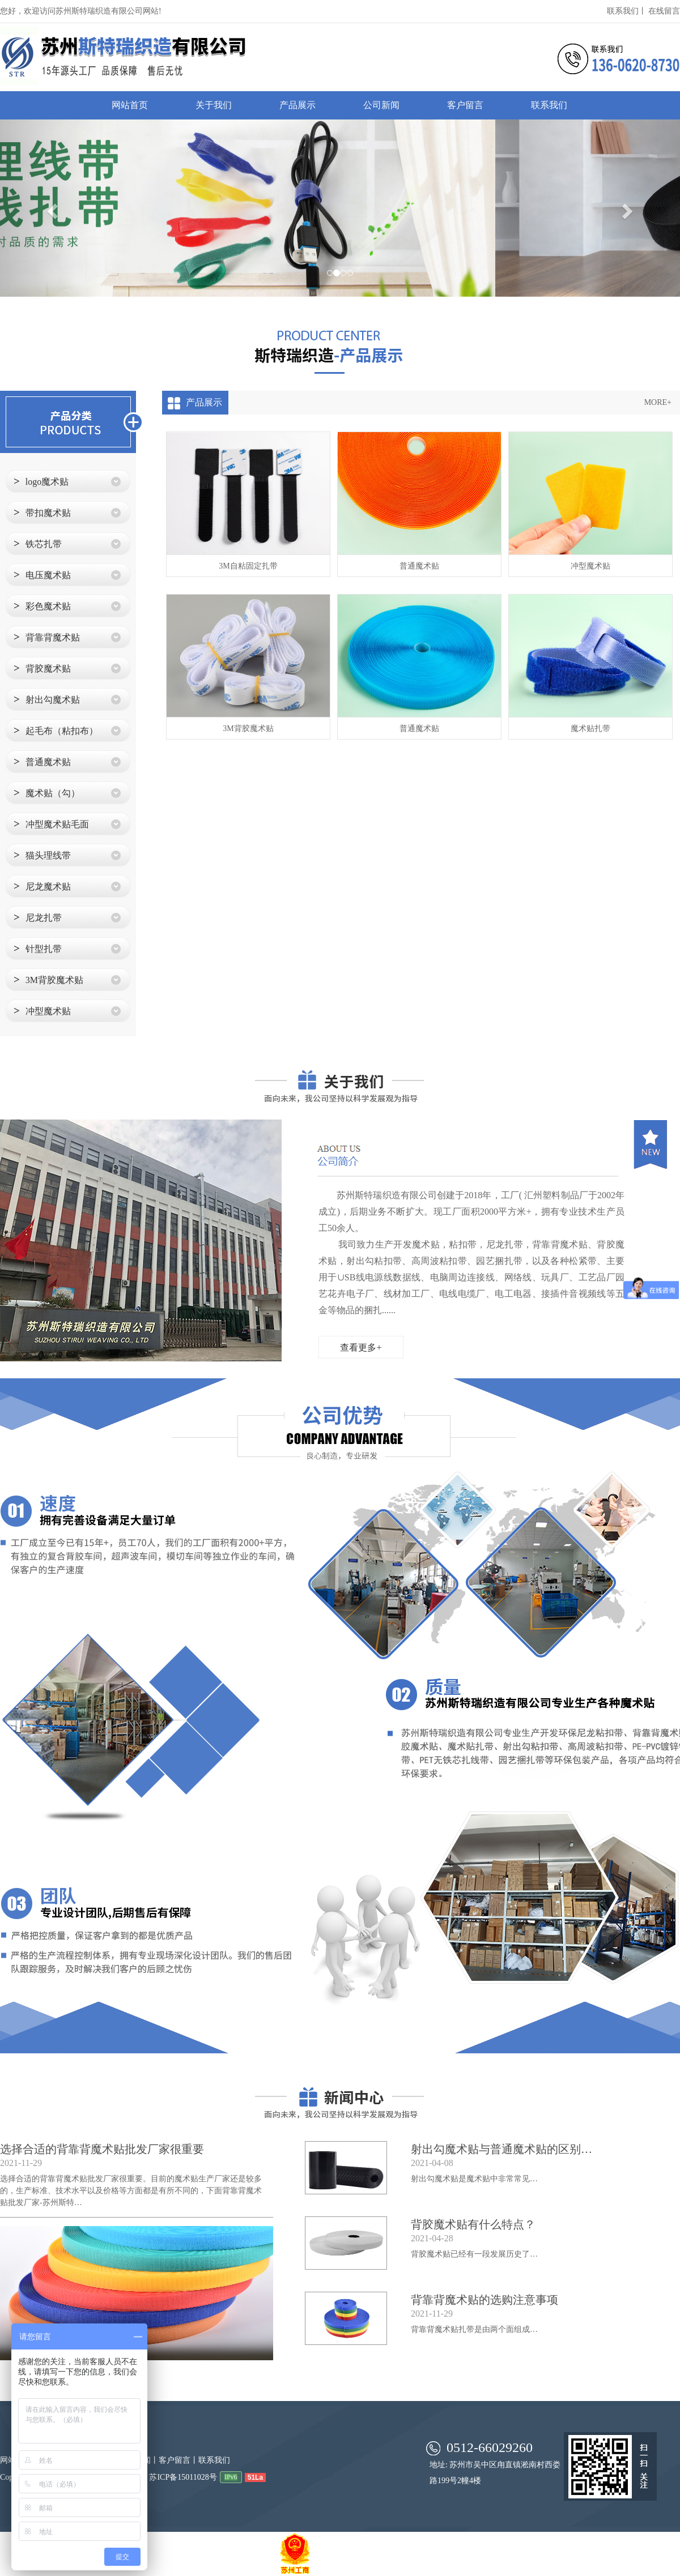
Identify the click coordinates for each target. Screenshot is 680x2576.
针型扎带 (38, 948)
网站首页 (130, 105)
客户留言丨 (178, 2460)
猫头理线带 (42, 855)
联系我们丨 (627, 11)
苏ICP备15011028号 (182, 2477)
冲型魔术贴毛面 (51, 824)
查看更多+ (360, 1347)
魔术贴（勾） (47, 792)
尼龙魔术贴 (42, 886)
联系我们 (549, 105)
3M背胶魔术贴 (48, 979)
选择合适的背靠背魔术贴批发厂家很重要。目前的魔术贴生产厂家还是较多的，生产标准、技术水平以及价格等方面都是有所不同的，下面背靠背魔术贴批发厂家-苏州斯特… (131, 2191)
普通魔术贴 (42, 761)
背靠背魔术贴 (47, 637)
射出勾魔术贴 (47, 699)
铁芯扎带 (38, 543)
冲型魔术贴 (42, 1010)
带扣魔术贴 (42, 512)
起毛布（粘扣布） (56, 730)
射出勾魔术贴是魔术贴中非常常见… (474, 2179)
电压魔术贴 (42, 574)
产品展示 (297, 105)
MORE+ (658, 402)
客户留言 (465, 105)
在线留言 (664, 11)
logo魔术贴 (41, 481)
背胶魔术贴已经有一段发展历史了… (474, 2254)
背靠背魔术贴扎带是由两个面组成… (474, 2329)
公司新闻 (381, 105)
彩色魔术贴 (42, 606)
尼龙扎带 (38, 917)
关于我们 (214, 105)
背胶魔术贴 (42, 668)
